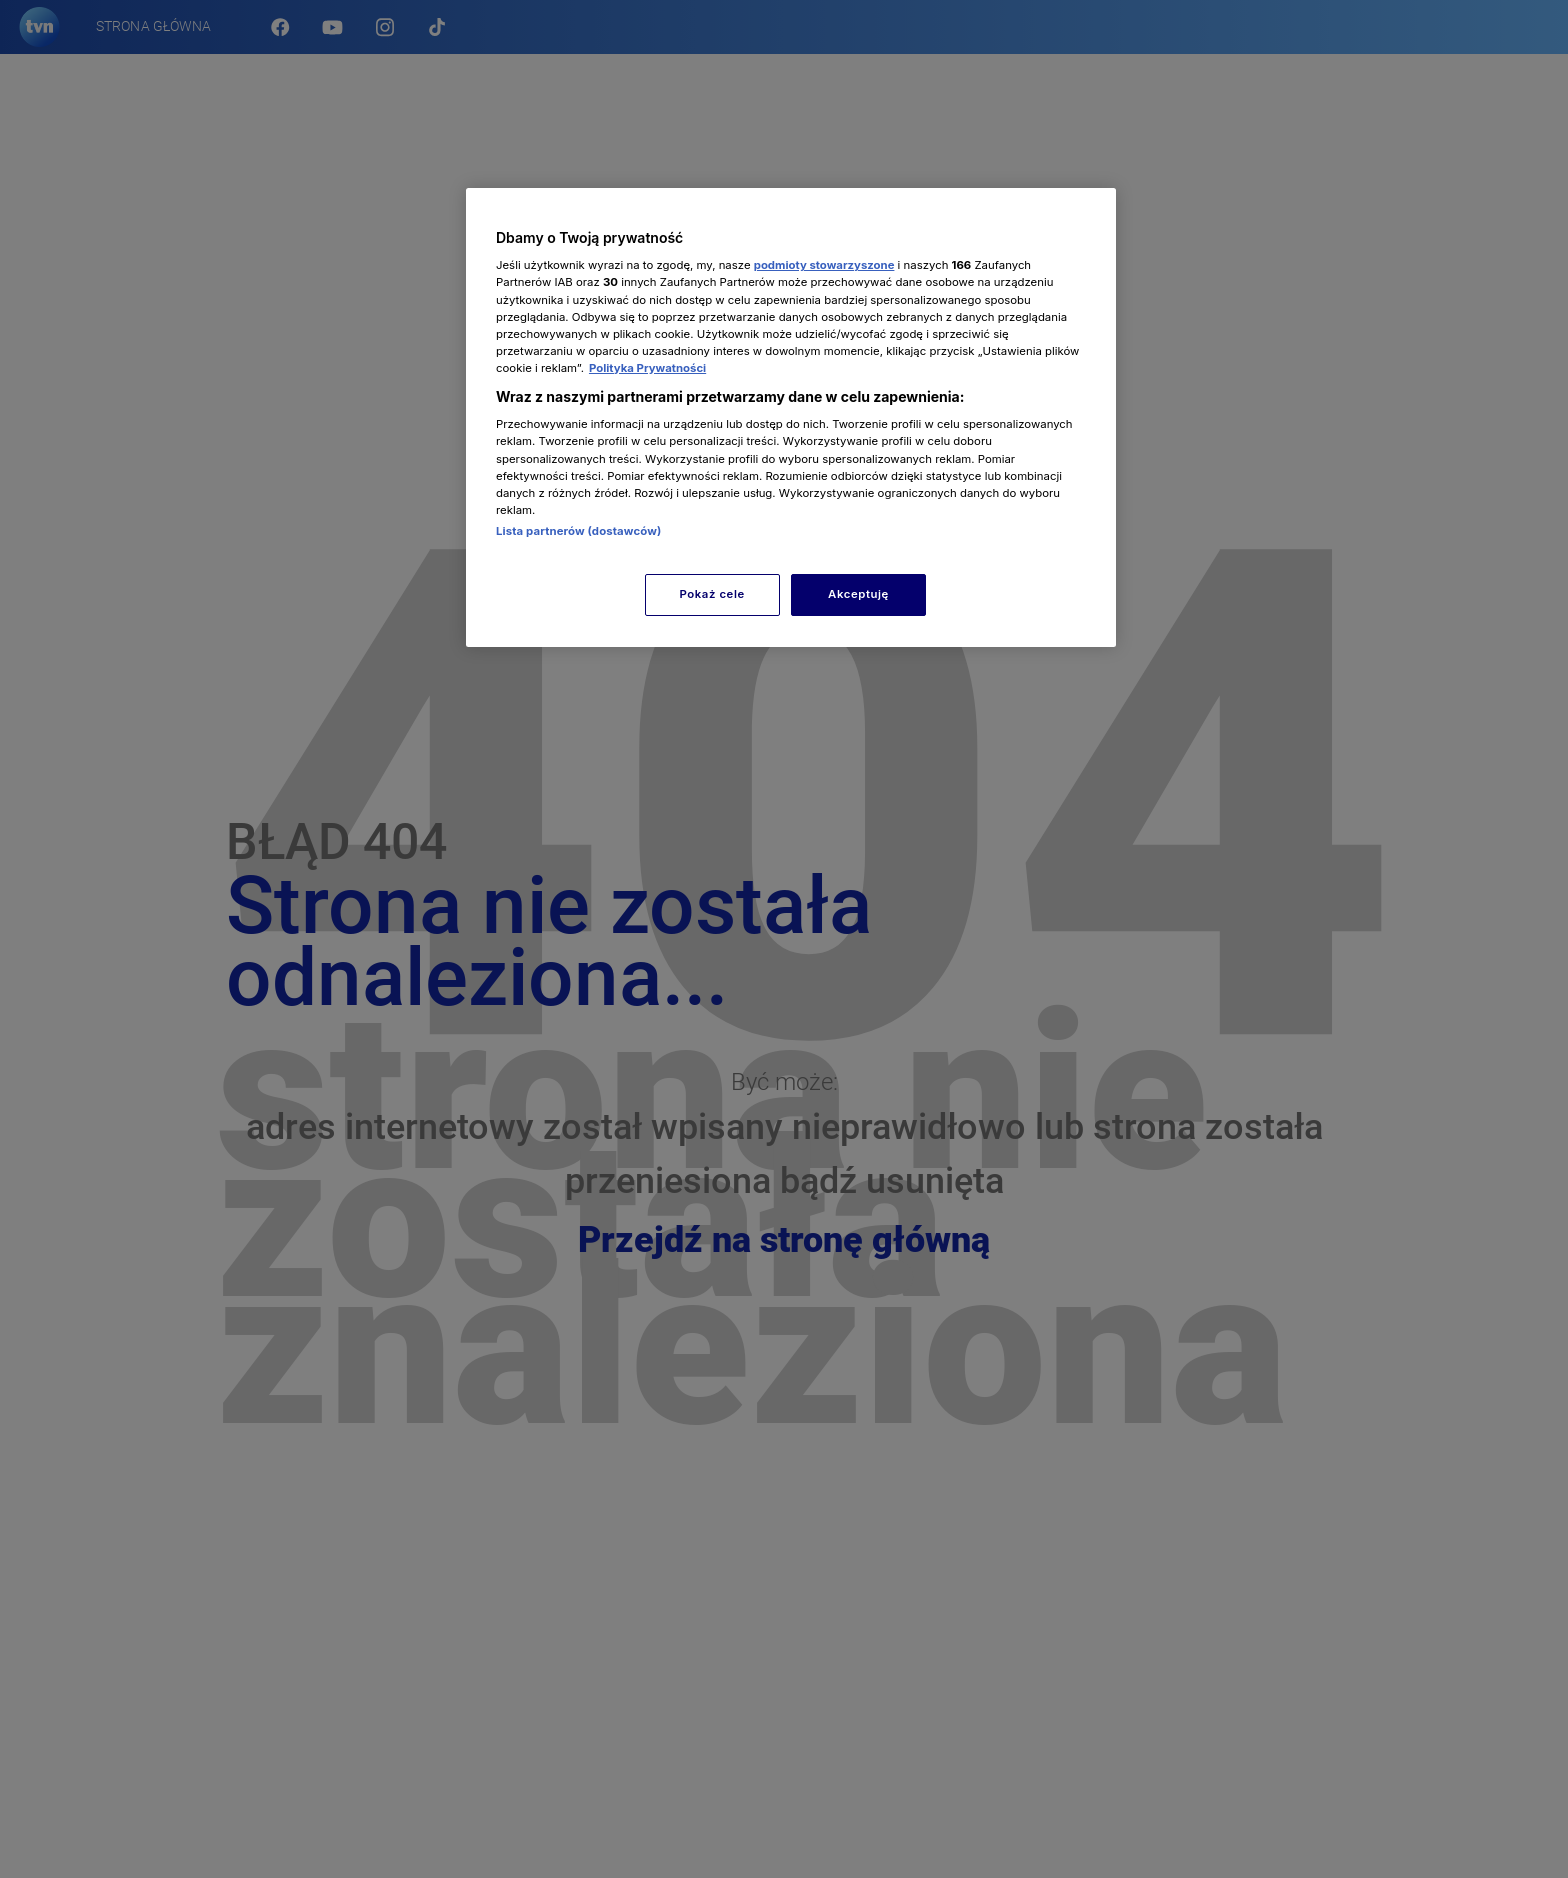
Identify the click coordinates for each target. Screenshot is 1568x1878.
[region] (791, 417)
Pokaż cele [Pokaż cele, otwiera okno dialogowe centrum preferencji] (712, 594)
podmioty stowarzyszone (824, 265)
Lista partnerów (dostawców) (578, 531)
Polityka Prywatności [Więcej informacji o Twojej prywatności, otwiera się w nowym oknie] (647, 368)
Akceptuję (858, 594)
